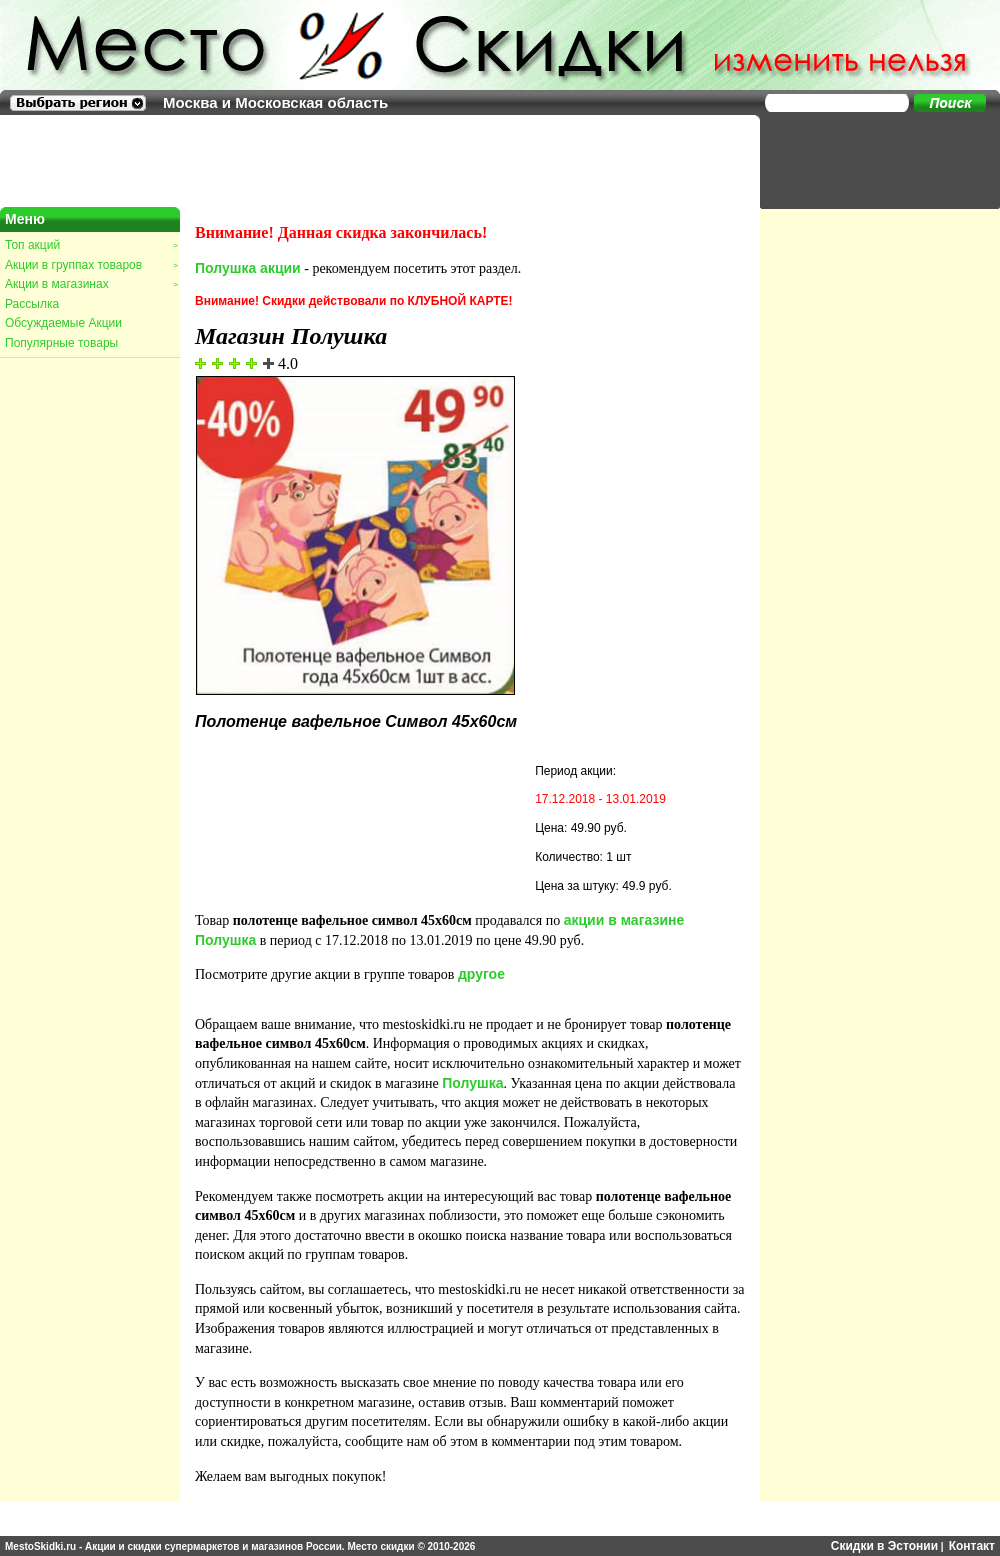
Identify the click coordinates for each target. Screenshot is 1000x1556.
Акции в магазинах (91, 284)
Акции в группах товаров (91, 265)
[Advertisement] (870, 160)
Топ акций (91, 245)
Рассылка (32, 304)
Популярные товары (61, 343)
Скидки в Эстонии (884, 1546)
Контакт (972, 1546)
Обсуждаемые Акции (63, 323)
